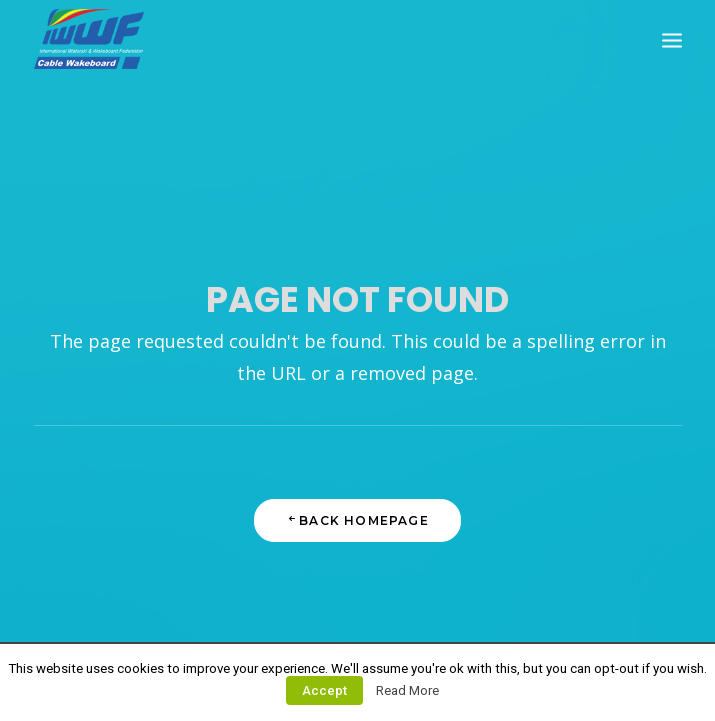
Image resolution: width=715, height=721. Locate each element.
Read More (407, 690)
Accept (324, 690)
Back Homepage (357, 520)
